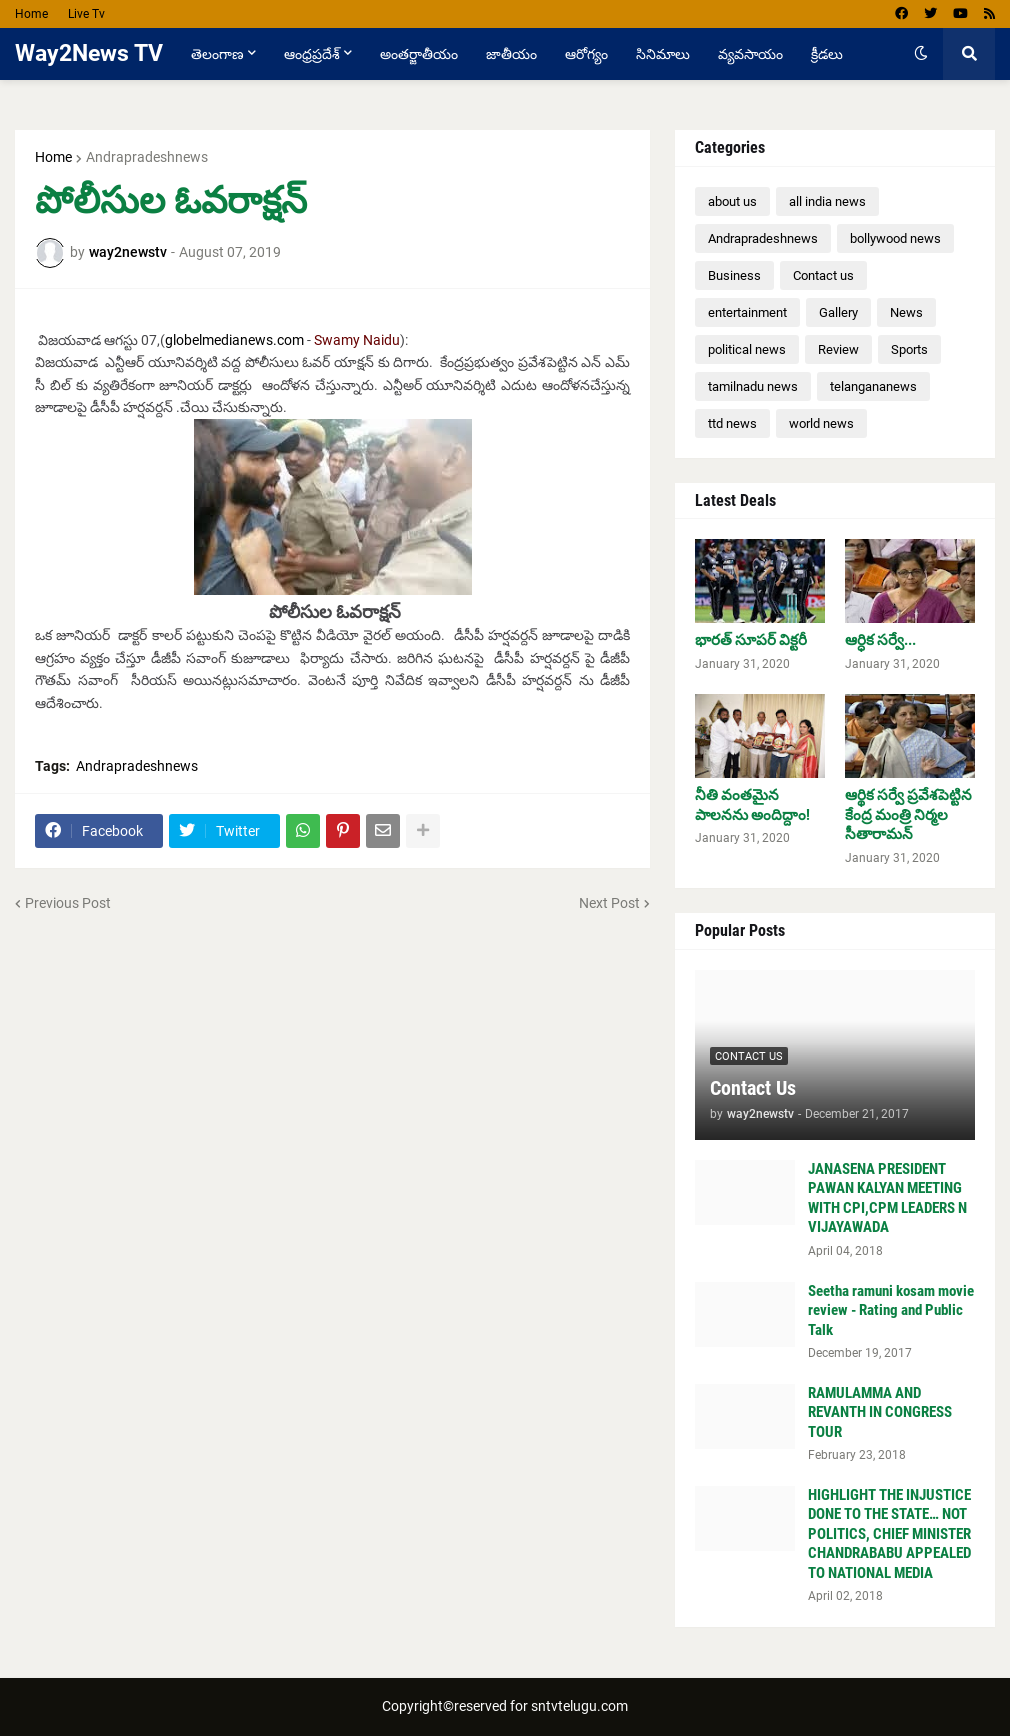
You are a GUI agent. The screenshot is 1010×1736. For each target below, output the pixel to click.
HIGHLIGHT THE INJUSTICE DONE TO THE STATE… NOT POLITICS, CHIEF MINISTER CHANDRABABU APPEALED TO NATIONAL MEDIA (889, 1534)
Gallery (838, 312)
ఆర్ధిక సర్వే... (880, 640)
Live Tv (86, 14)
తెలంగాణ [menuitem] (217, 54)
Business (734, 275)
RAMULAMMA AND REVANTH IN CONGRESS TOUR (880, 1412)
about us (732, 201)
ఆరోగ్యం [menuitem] (586, 54)
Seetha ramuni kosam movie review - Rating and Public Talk (891, 1310)
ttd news (732, 423)
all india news (827, 201)
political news (747, 349)
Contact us (823, 275)
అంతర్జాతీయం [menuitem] (419, 54)
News (906, 312)
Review (838, 349)
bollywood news (895, 238)
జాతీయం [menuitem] (511, 54)
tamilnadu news (753, 386)
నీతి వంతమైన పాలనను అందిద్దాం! (752, 805)
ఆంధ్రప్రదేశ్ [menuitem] (312, 54)
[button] (921, 54)
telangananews (873, 386)
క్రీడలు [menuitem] (827, 54)
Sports (909, 349)
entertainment (747, 312)
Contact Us (753, 1088)
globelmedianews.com (234, 340)
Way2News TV (89, 53)
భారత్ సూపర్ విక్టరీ (751, 640)
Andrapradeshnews (147, 157)
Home (31, 14)
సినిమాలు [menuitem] (663, 54)
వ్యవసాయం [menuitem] (750, 54)
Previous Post (68, 903)
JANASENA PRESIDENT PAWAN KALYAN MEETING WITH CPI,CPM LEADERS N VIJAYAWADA (887, 1198)
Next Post (609, 903)
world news (821, 423)
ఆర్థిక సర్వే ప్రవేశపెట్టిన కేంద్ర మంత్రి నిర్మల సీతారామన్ (908, 814)
